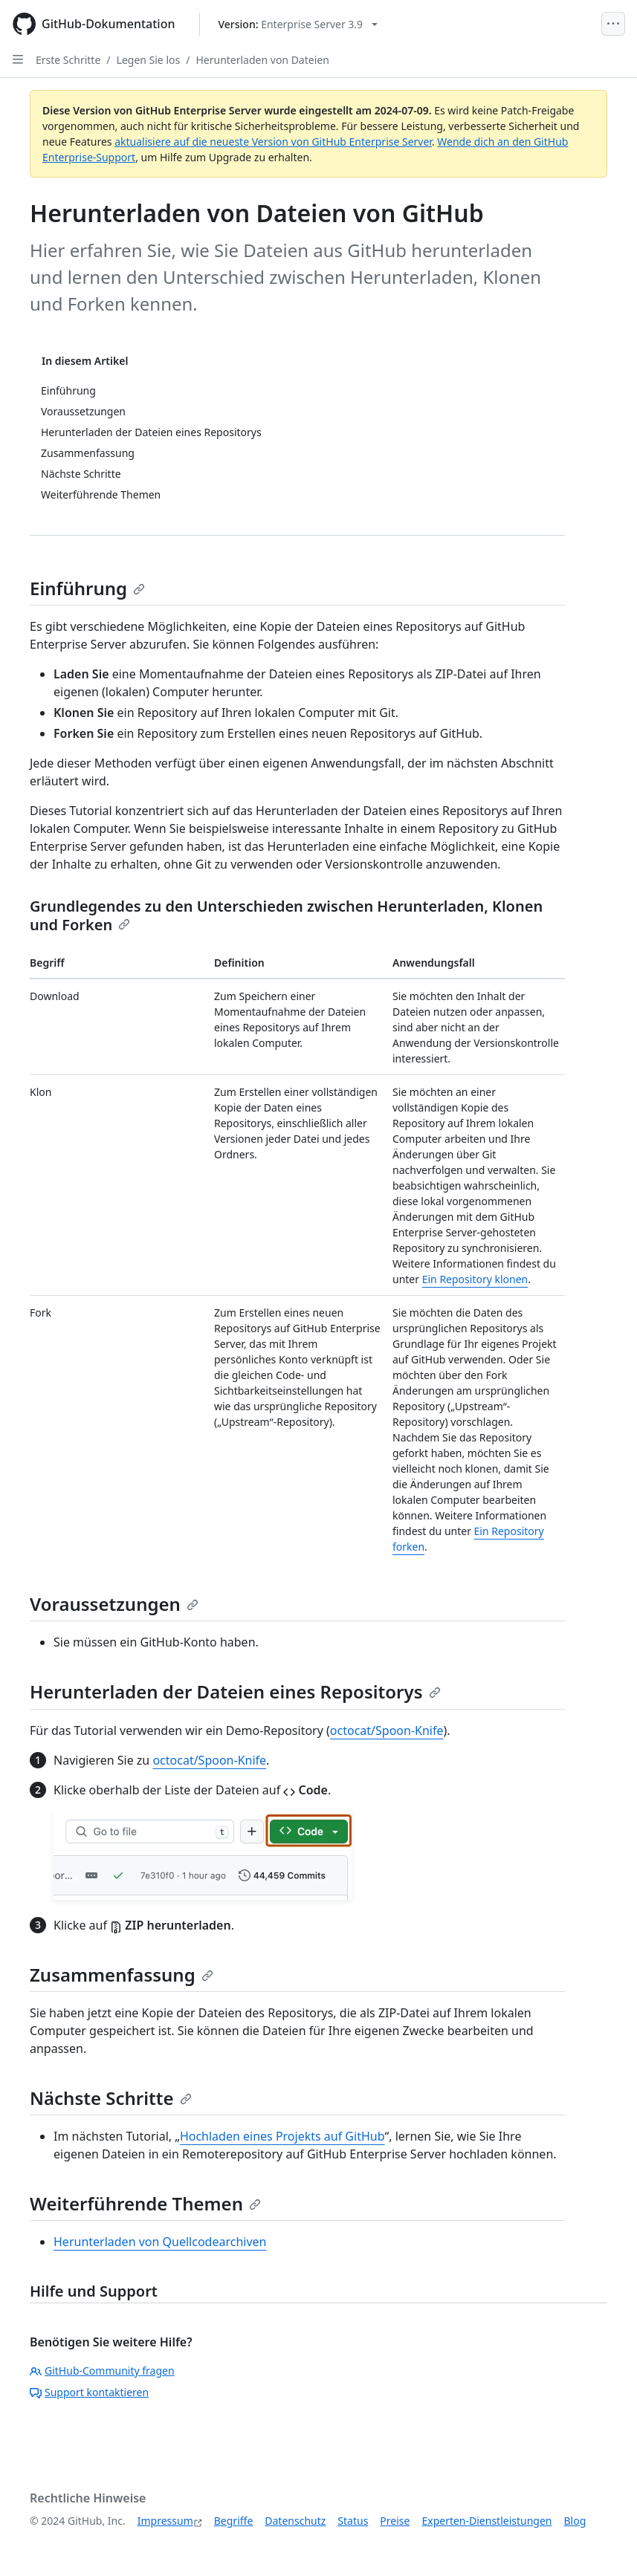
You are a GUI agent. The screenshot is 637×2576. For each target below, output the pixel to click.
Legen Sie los (149, 60)
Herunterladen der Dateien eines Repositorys (235, 1691)
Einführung (87, 588)
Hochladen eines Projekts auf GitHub (282, 2136)
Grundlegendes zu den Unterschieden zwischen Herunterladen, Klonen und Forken (286, 915)
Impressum (165, 2521)
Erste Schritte (68, 60)
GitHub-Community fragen (102, 2371)
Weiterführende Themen (145, 2203)
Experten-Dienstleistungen (486, 2521)
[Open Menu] (613, 24)
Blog (575, 2521)
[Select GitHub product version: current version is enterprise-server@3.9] (298, 24)
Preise (395, 2521)
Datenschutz (295, 2521)
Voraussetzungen (114, 1604)
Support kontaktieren (89, 2392)
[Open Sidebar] (18, 59)
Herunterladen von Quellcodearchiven (160, 2241)
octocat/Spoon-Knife (387, 1730)
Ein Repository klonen (475, 1279)
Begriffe (233, 2521)
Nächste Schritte (111, 2098)
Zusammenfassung (121, 1974)
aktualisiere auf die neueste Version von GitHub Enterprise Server (273, 141)
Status (352, 2521)
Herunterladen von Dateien (262, 60)
